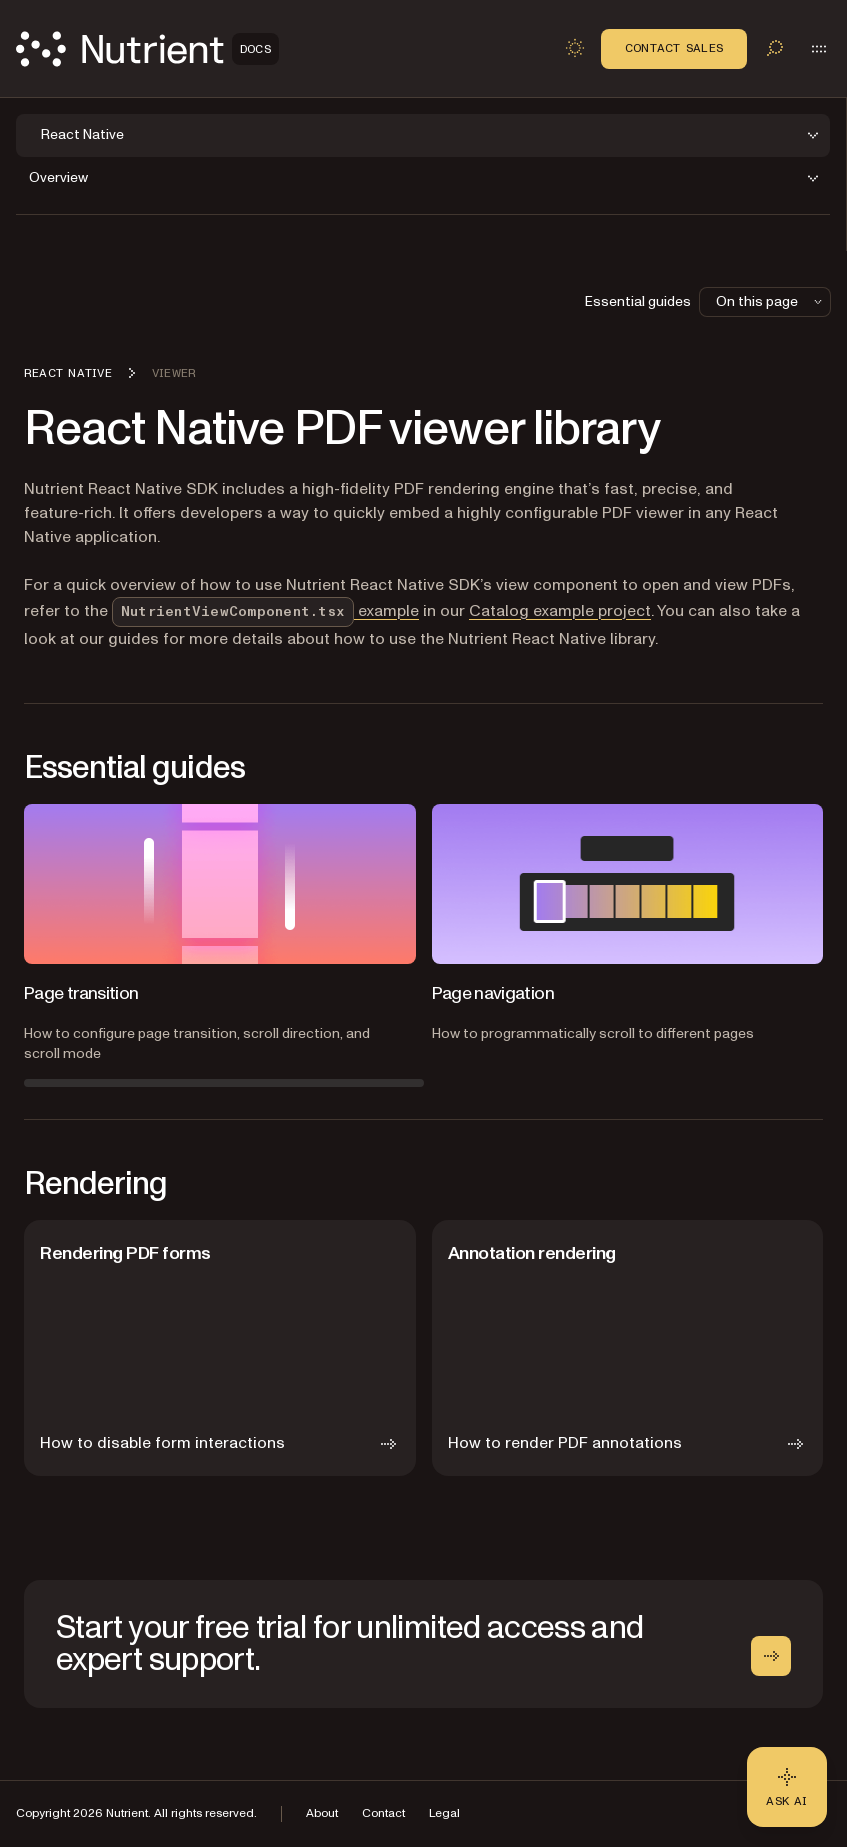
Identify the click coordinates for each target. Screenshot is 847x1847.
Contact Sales (674, 48)
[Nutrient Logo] (147, 49)
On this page (771, 301)
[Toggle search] (775, 48)
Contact (383, 1813)
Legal (444, 1813)
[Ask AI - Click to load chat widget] (787, 1787)
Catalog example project (560, 611)
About (322, 1813)
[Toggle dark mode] (575, 48)
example (265, 611)
